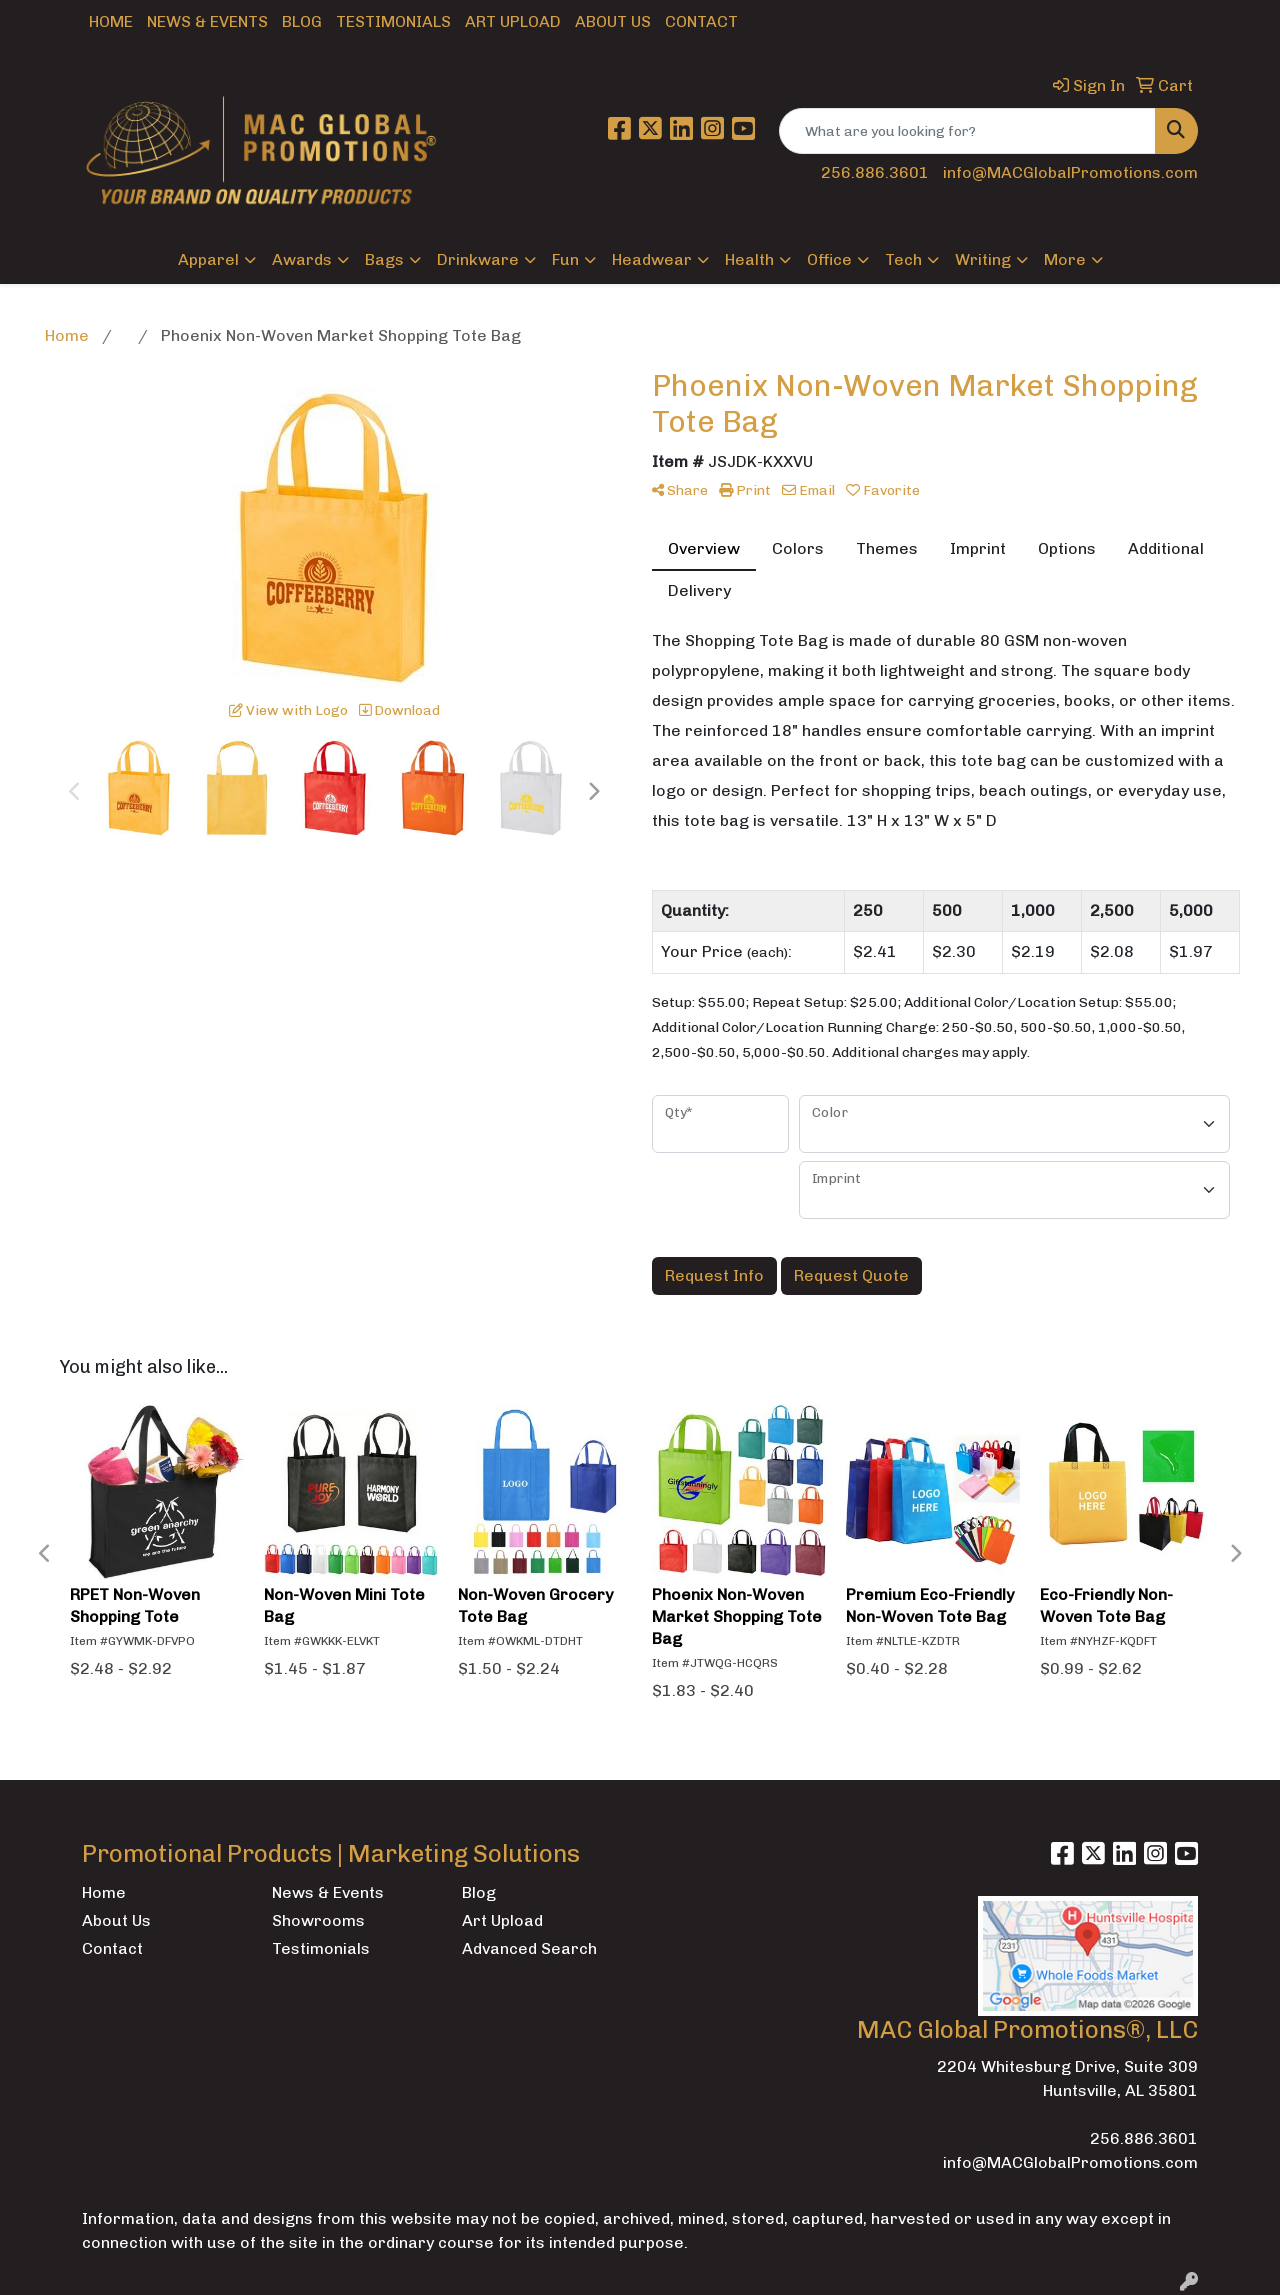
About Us (613, 21)
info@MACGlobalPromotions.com (1070, 172)
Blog (302, 21)
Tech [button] (903, 259)
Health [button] (749, 259)
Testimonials (393, 21)
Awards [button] (302, 259)
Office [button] (829, 259)
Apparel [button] (208, 259)
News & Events (207, 21)
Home (111, 21)
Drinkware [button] (478, 259)
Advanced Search (529, 1948)
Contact (701, 21)
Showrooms (318, 1920)
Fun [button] (565, 259)
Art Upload (513, 21)
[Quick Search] (967, 131)
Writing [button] (983, 259)
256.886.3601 (875, 172)
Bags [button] (384, 259)
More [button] (1065, 259)
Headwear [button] (652, 259)
